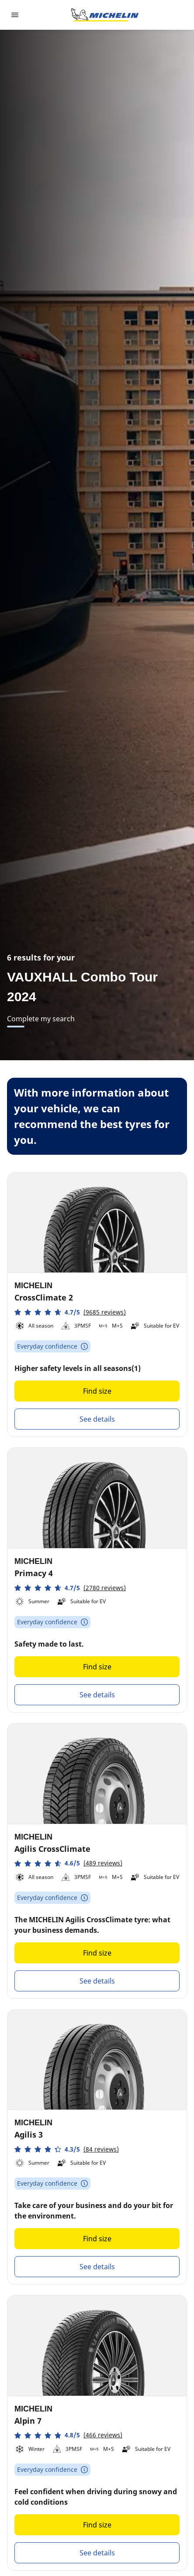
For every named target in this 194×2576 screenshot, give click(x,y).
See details (97, 1419)
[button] (70, 1312)
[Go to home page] (105, 15)
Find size (97, 1391)
